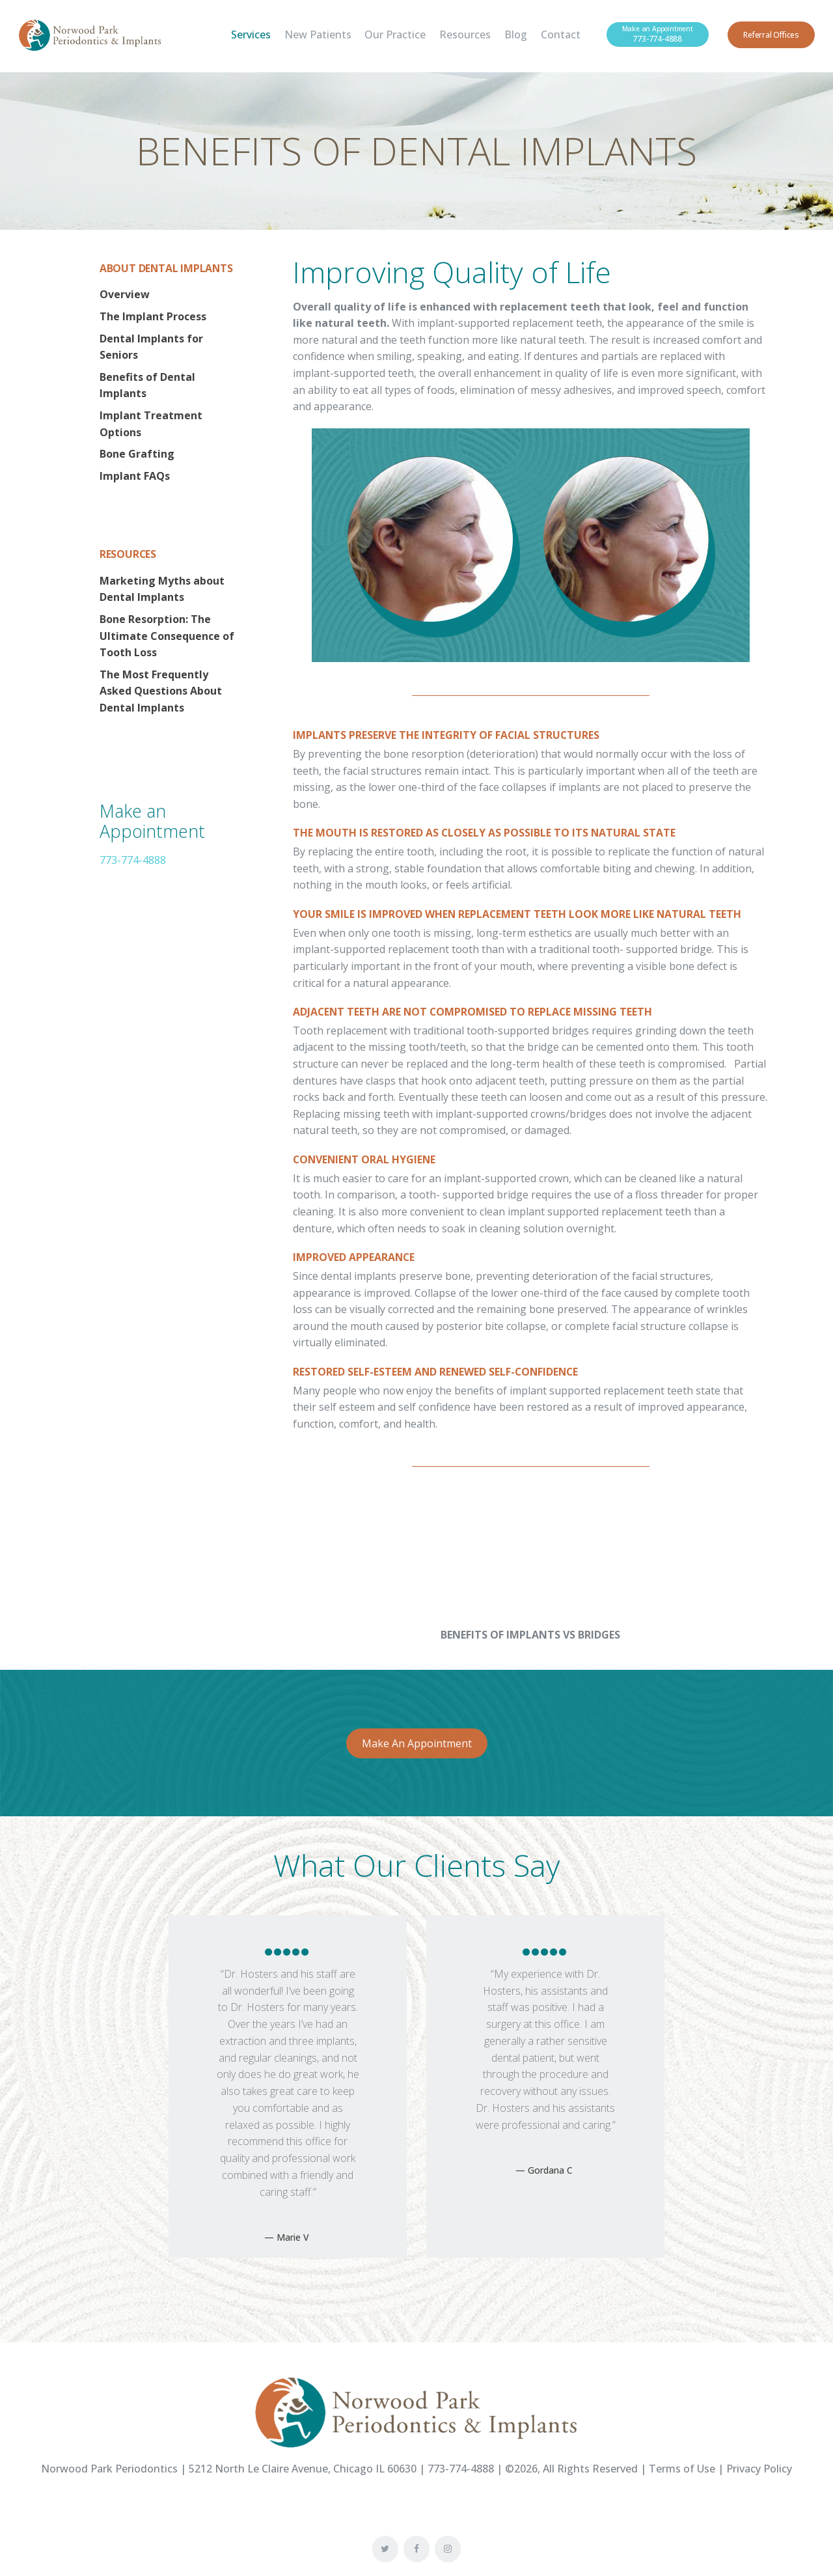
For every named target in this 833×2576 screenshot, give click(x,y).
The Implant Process (153, 316)
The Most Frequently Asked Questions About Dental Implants (161, 691)
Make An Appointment (417, 1743)
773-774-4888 (133, 860)
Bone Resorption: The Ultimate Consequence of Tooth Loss (167, 635)
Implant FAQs (135, 476)
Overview (125, 294)
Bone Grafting (137, 454)
